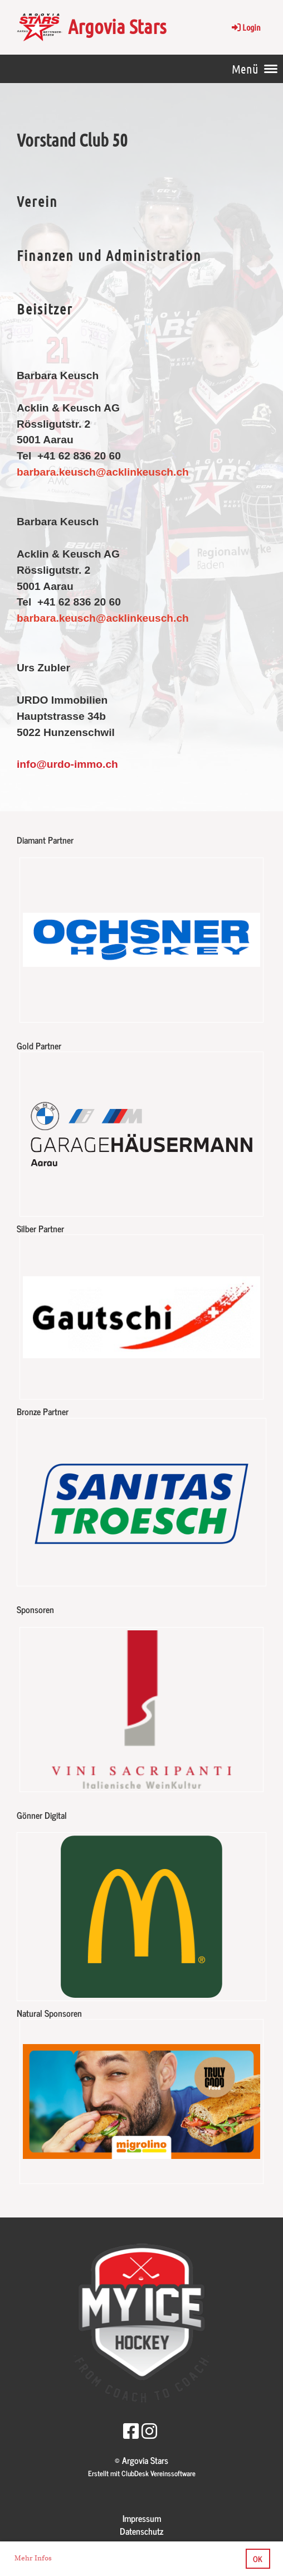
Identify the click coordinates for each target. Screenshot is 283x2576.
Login (245, 27)
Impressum (142, 2518)
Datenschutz (141, 2531)
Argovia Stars (117, 26)
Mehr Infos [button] (33, 2558)
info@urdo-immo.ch (67, 764)
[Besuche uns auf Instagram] (149, 2429)
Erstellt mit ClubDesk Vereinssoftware (142, 2473)
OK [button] (257, 2558)
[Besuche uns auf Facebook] (131, 2429)
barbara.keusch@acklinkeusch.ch (103, 618)
